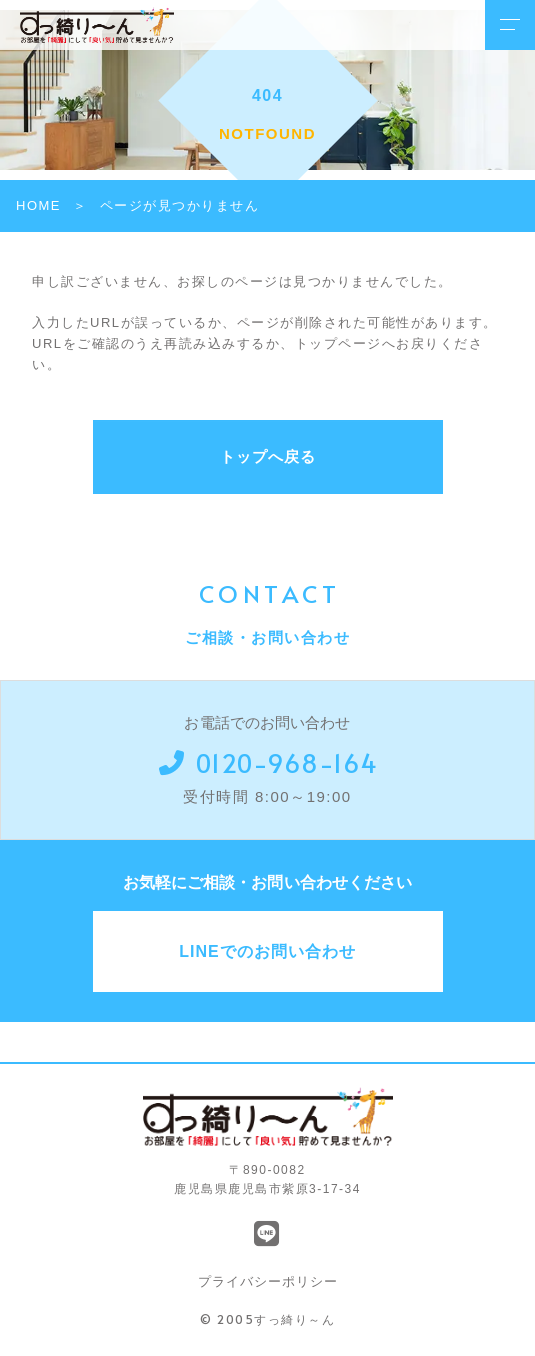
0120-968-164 (268, 762)
